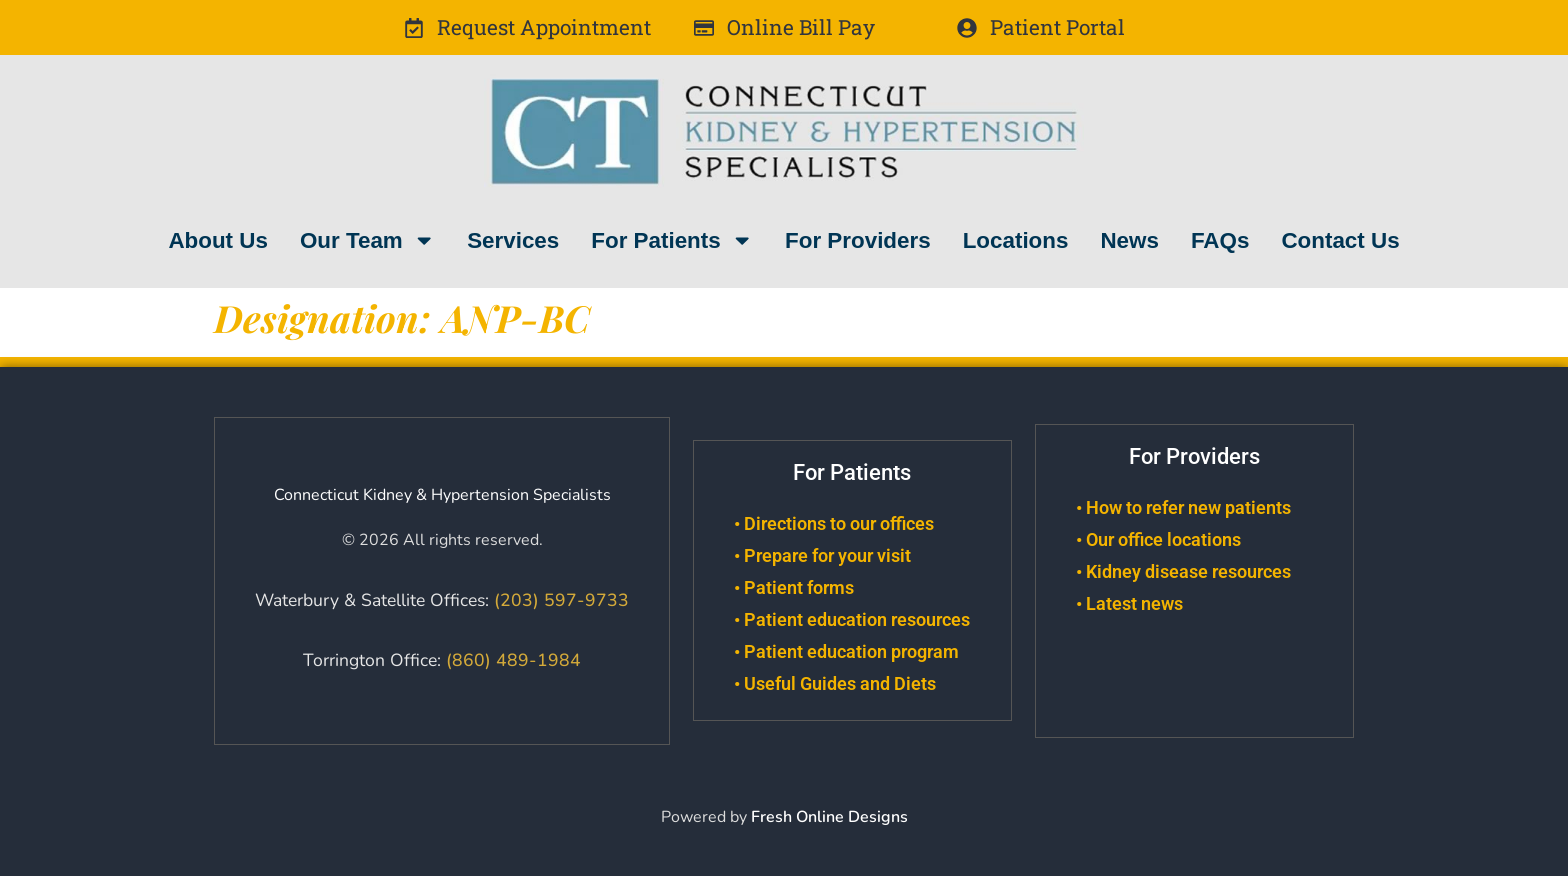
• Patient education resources (852, 620)
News (1129, 240)
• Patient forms (794, 588)
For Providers (858, 240)
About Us (218, 240)
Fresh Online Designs (829, 817)
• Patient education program (846, 652)
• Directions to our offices (834, 524)
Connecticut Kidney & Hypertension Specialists (442, 495)
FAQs (1220, 240)
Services (513, 240)
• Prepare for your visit (822, 556)
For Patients (672, 240)
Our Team (367, 240)
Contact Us (1340, 240)
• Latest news (1129, 604)
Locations (1016, 240)
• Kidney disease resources (1183, 572)
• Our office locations (1158, 540)
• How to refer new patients (1183, 508)
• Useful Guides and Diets (835, 684)
